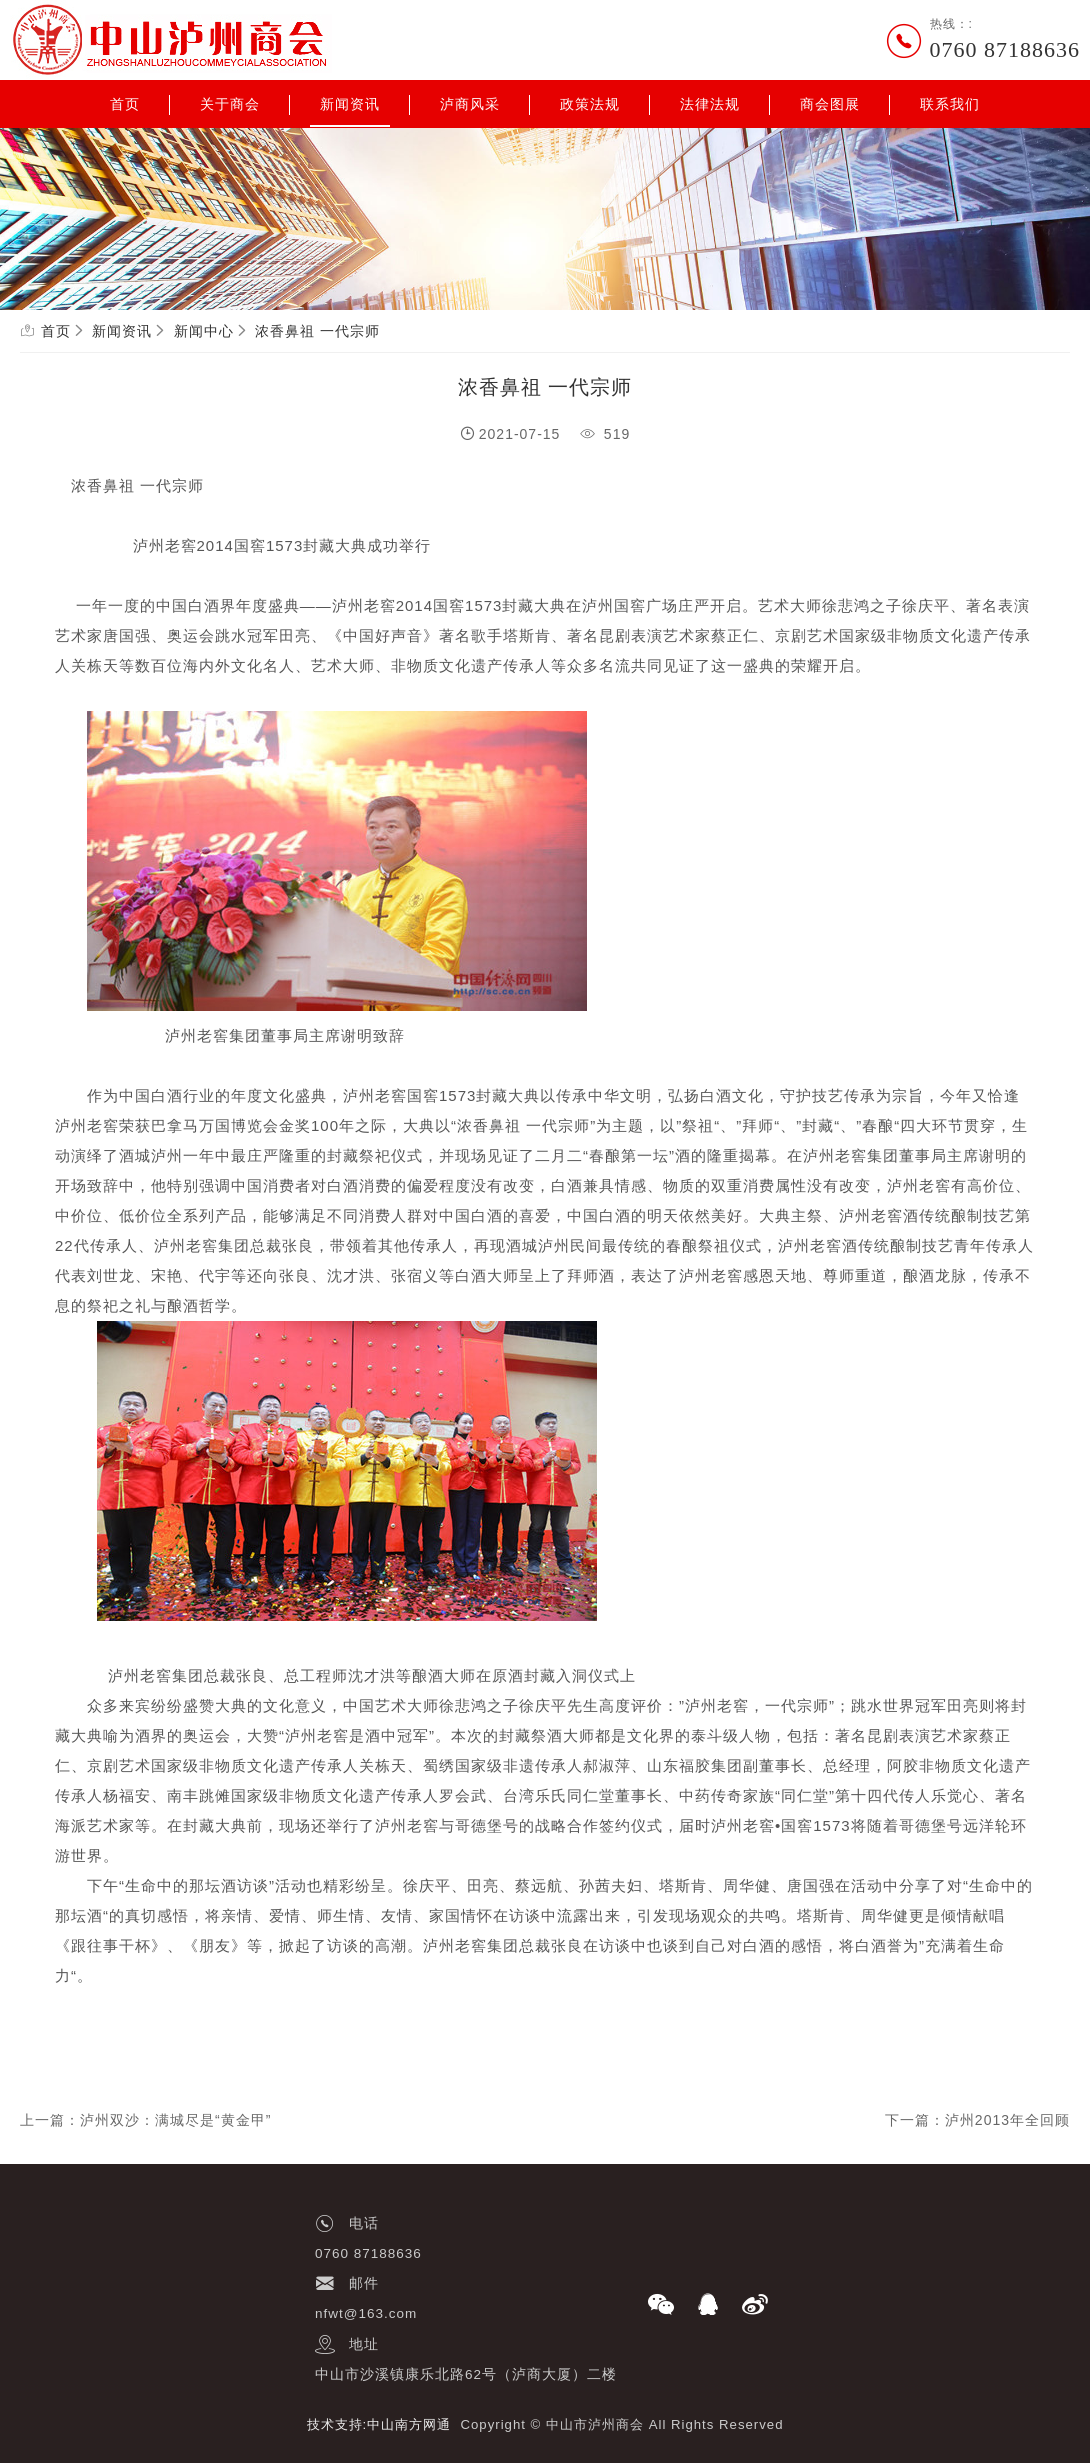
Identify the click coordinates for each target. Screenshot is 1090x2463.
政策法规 (590, 104)
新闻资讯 (350, 104)
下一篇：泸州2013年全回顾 (977, 2120)
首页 (125, 104)
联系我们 (950, 104)
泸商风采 (470, 104)
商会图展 (830, 104)
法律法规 (710, 104)
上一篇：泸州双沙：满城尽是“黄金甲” (145, 2120)
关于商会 (230, 104)
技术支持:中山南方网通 (379, 2424)
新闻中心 (204, 331)
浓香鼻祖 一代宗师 (317, 331)
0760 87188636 (1005, 49)
